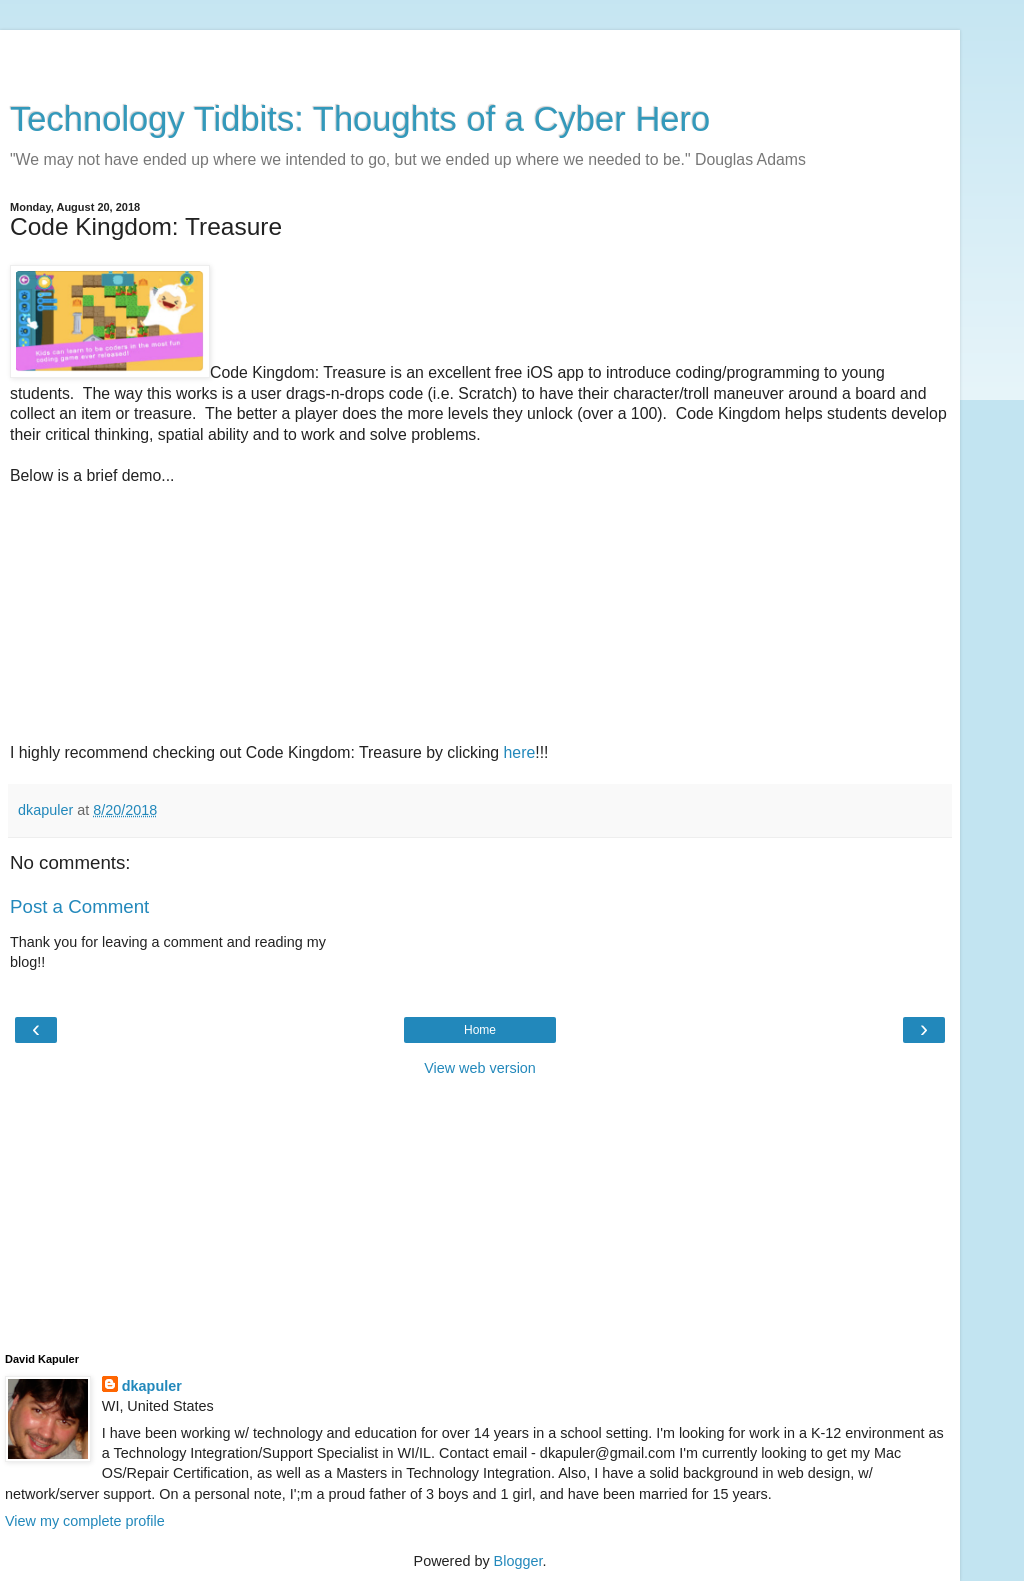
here (520, 752)
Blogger (518, 1561)
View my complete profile (85, 1521)
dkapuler (152, 1386)
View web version (480, 1068)
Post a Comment (79, 906)
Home (480, 1030)
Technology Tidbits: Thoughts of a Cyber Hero (360, 119)
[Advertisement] (480, 55)
